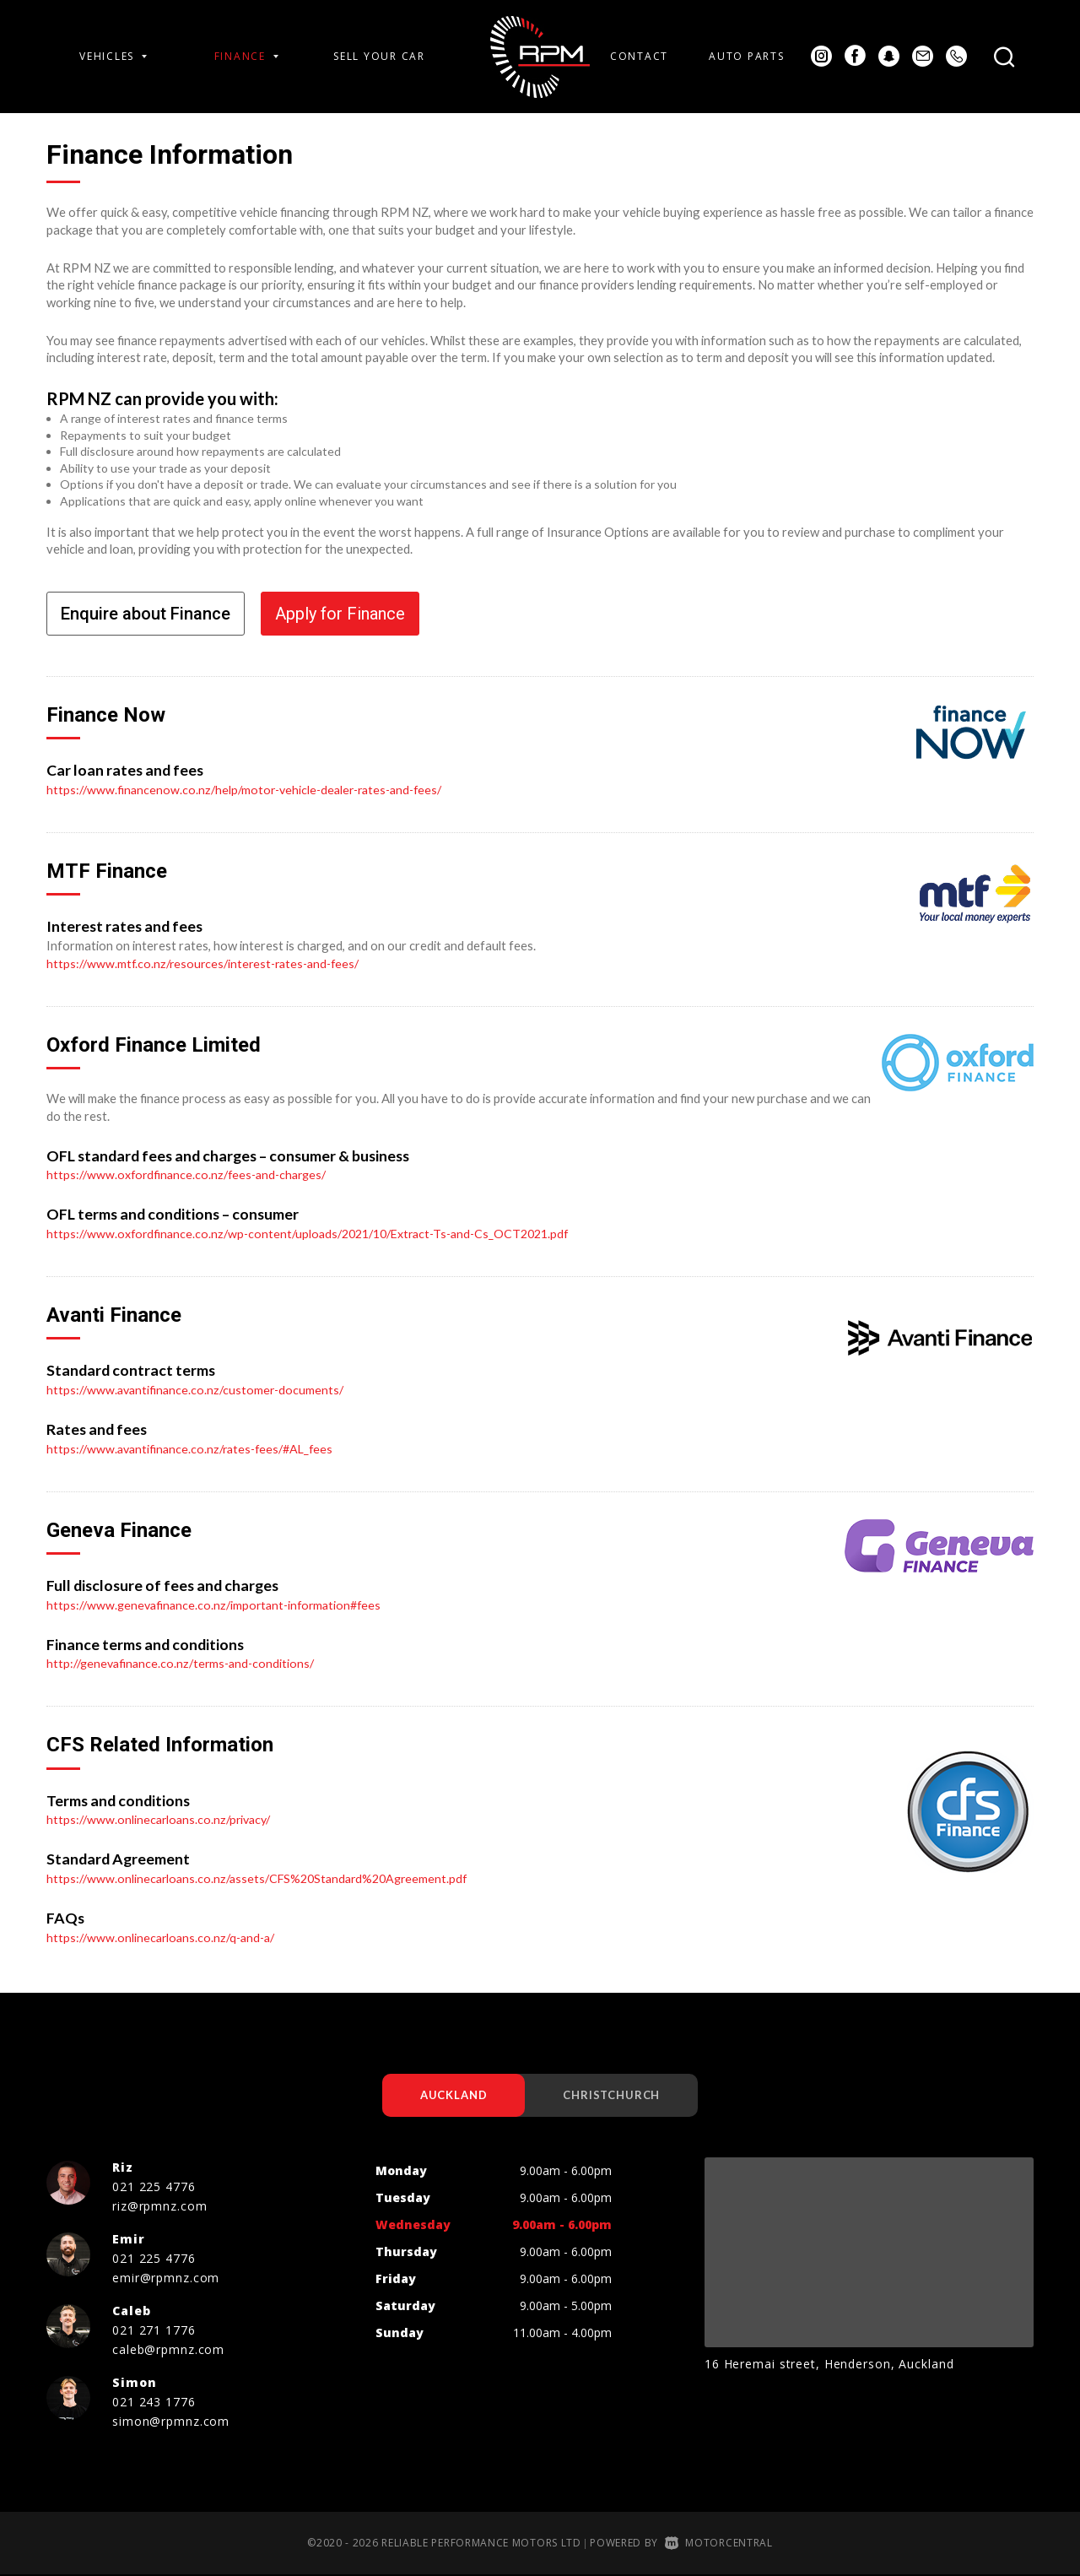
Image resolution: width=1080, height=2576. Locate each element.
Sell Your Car (379, 56)
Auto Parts (746, 56)
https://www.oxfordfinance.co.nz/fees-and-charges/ (192, 1174)
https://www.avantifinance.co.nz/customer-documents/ (199, 1389)
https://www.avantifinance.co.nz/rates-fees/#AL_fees (195, 1447)
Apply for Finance (340, 613)
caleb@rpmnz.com (168, 2350)
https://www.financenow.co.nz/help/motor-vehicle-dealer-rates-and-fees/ (251, 789)
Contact (639, 56)
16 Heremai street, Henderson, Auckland (829, 2365)
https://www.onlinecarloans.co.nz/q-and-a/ (165, 1936)
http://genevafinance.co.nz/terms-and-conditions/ (185, 1662)
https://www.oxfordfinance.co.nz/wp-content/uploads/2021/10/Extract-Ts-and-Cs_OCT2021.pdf (319, 1233)
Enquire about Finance (145, 613)
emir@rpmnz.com (165, 2278)
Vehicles (113, 56)
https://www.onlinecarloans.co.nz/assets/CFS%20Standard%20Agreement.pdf (264, 1877)
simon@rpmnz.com (171, 2422)
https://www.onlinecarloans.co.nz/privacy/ (162, 1818)
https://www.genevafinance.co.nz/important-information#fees (219, 1603)
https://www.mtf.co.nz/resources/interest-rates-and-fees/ (209, 963)
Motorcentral (719, 2543)
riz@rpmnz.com (159, 2207)
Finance (246, 56)
